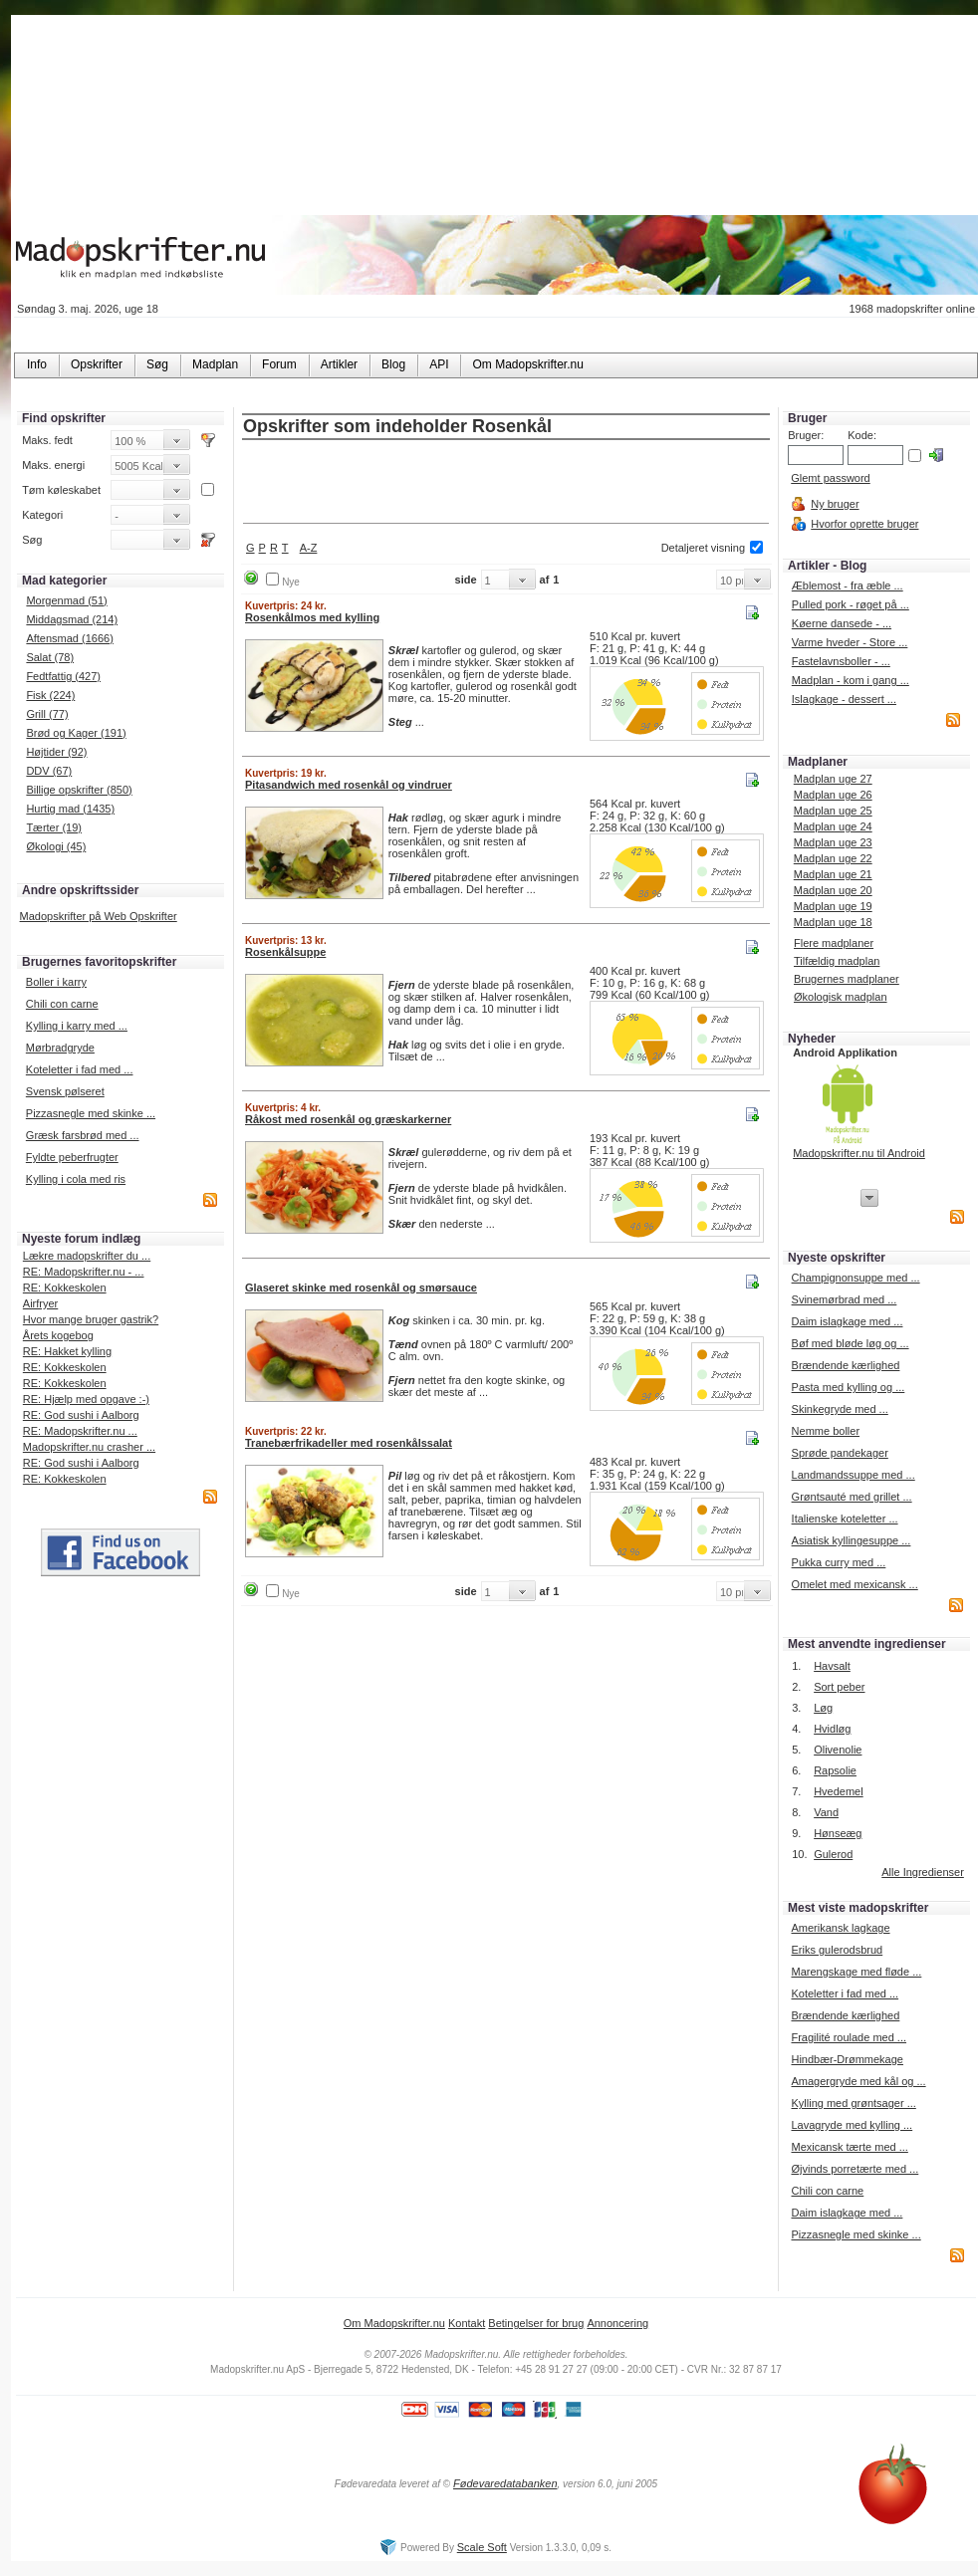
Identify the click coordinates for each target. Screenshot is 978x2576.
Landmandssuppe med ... (853, 1475)
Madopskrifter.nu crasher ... (89, 1447)
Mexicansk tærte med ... (849, 2147)
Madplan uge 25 (833, 811)
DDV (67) (49, 771)
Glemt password (830, 478)
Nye (291, 582)
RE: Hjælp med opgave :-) (86, 1399)
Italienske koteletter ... (845, 1518)
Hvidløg (832, 1729)
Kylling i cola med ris (75, 1179)
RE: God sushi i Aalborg (81, 1415)
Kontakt (466, 2323)
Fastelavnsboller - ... (841, 661)
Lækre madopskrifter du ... (86, 1256)
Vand (826, 1812)
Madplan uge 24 (833, 826)
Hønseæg (837, 1833)
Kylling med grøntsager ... (853, 2103)
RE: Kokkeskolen (65, 1287)
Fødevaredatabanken (505, 2483)
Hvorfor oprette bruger (864, 524)
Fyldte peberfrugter (72, 1157)
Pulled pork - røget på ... (850, 604)
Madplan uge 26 (833, 795)
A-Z (309, 548)
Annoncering (617, 2323)
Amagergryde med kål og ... (858, 2081)
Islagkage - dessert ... (844, 699)
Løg (823, 1708)
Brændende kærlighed (846, 1365)
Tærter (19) (54, 827)
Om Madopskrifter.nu (394, 2323)
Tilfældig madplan (836, 961)
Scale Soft (482, 2547)
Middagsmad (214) (72, 619)
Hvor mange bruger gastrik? (90, 1319)
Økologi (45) (56, 846)
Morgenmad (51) (66, 600)
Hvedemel (838, 1791)
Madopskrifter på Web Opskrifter (98, 916)
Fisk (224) (50, 695)
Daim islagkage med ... (847, 1321)
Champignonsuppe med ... (856, 1278)
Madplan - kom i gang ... (850, 680)
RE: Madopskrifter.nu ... (80, 1431)
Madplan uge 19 (833, 906)
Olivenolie (837, 1750)
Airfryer (40, 1303)
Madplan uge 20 (833, 890)
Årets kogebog (58, 1335)
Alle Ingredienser (922, 1872)
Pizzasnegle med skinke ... (90, 1113)
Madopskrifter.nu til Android (859, 1153)
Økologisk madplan (840, 997)
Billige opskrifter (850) (78, 790)
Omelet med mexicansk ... (855, 1584)
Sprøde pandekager (840, 1453)
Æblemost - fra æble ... (847, 585)
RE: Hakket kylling (67, 1351)
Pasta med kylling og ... (848, 1387)
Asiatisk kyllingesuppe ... (851, 1540)
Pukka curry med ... (839, 1562)
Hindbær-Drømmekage (846, 2059)
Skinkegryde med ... (840, 1409)
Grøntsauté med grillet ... (852, 1497)
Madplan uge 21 (833, 874)
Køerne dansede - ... (841, 623)
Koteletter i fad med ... (79, 1069)
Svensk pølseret (65, 1091)
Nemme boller (825, 1431)
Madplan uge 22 (833, 858)
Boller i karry (56, 982)
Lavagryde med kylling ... (851, 2125)
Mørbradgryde (60, 1048)
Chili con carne (62, 1004)
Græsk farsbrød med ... (82, 1135)
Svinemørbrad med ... (844, 1299)
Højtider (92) (56, 752)
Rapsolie (835, 1770)
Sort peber (839, 1687)
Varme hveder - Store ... (850, 642)
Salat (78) (50, 657)
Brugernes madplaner (846, 979)
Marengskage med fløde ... (856, 1972)
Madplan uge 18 (833, 922)
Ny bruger (834, 504)
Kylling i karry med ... (76, 1026)
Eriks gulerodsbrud (836, 1950)
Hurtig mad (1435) (70, 809)
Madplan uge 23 (833, 842)
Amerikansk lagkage (840, 1928)
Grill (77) (47, 714)
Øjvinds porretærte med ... (854, 2169)
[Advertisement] (506, 483)
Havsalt (832, 1666)
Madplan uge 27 (833, 779)
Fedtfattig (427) (63, 676)
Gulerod (833, 1854)
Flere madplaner (833, 943)
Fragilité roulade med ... (848, 2037)
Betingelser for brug (536, 2323)
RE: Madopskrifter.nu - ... (83, 1272)
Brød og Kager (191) (75, 733)
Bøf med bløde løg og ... (850, 1343)
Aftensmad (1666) (69, 638)
